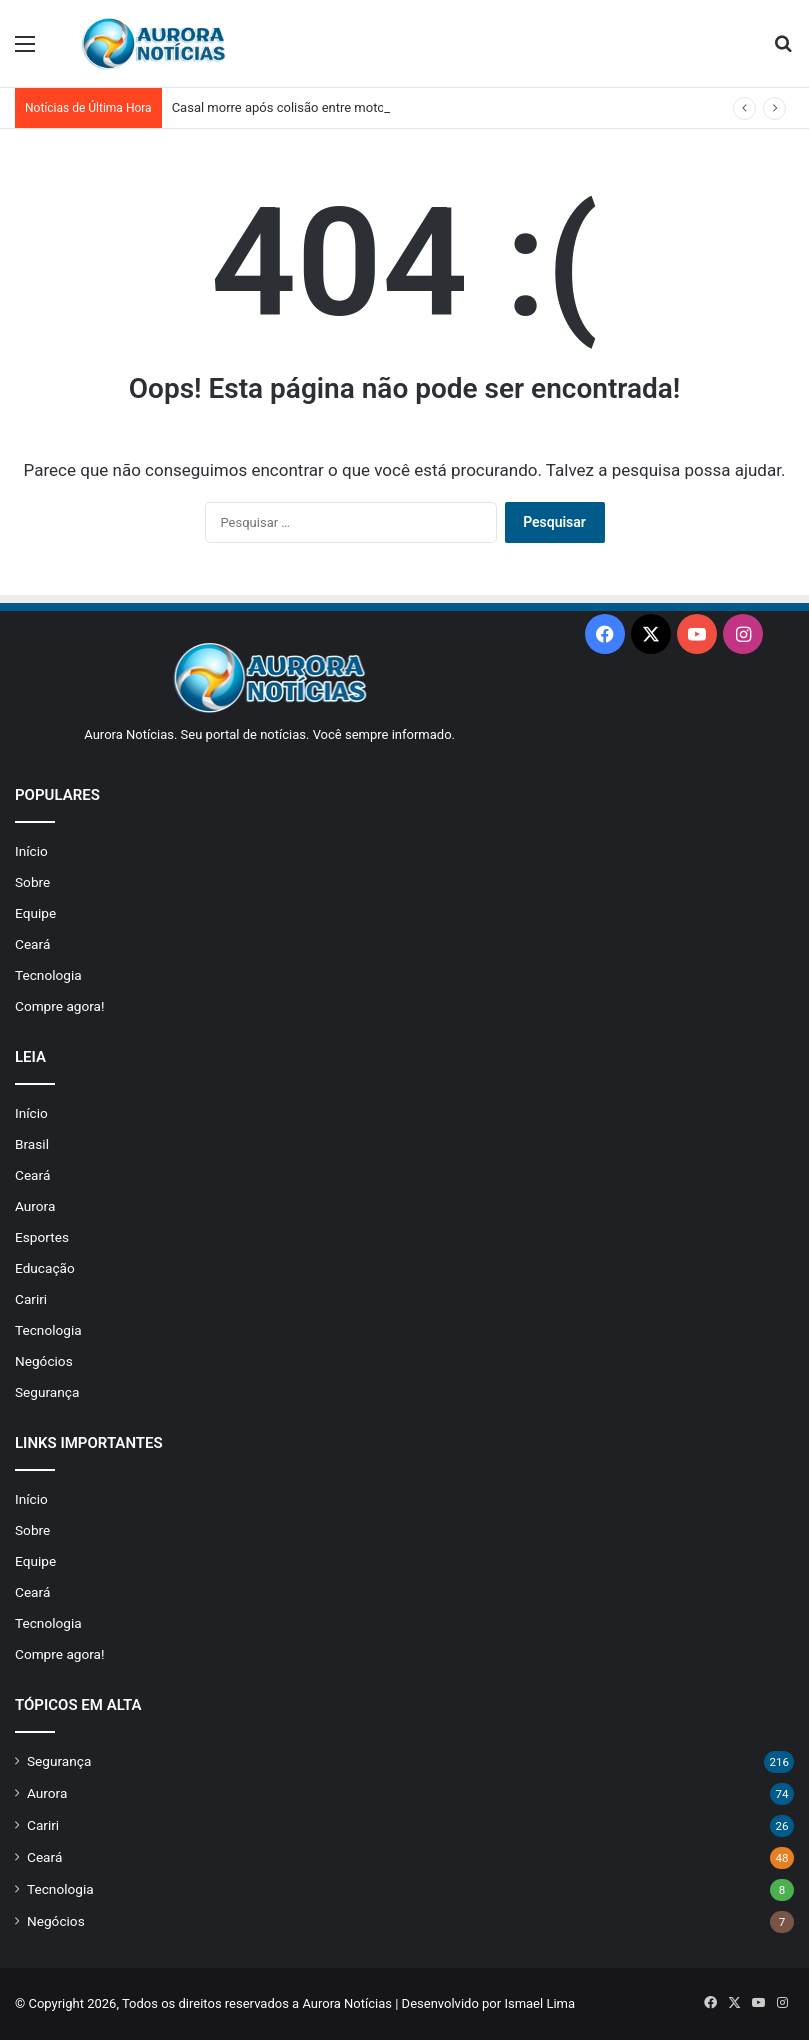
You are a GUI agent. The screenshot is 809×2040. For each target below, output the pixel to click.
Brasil (32, 1144)
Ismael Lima (539, 2003)
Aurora (35, 1206)
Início (31, 851)
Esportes (42, 1237)
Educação (45, 1268)
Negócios (44, 1361)
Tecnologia (48, 975)
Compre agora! (60, 1006)
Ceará (32, 944)
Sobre (32, 882)
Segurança (47, 1392)
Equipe (35, 913)
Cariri (31, 1299)
